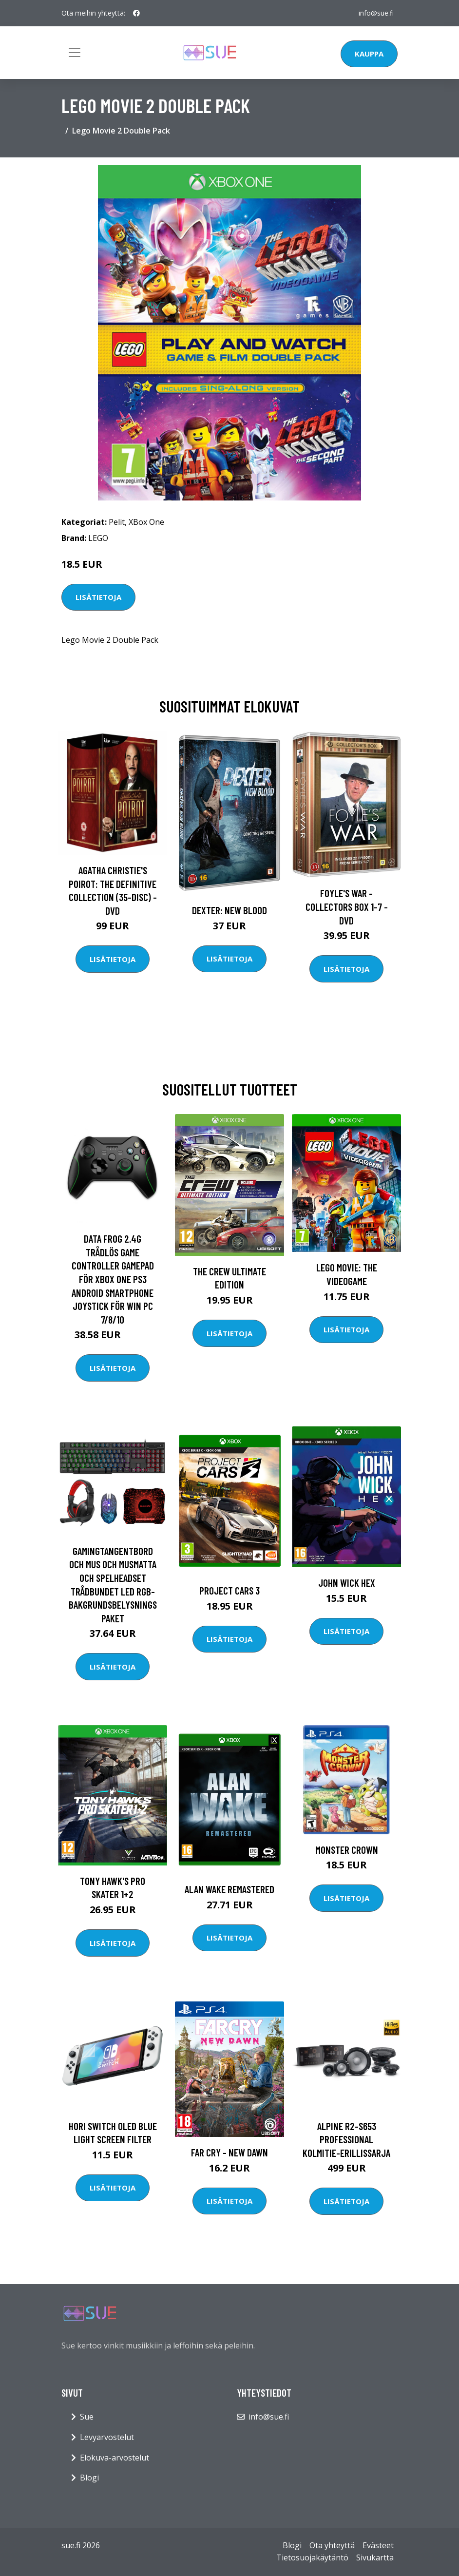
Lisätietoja (98, 597)
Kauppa (369, 53)
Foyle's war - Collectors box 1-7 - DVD (347, 906)
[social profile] (136, 13)
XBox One (146, 522)
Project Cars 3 (229, 1590)
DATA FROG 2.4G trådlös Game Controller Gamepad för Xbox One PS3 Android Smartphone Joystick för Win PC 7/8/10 (113, 1279)
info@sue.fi (376, 13)
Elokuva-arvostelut (114, 2457)
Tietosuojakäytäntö (312, 2557)
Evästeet (378, 2545)
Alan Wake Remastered (229, 1889)
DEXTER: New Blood (229, 910)
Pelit (117, 522)
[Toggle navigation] (74, 52)
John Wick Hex (346, 1582)
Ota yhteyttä (332, 2545)
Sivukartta (375, 2557)
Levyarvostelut (107, 2437)
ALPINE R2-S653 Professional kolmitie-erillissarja (346, 2139)
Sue (87, 2416)
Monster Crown (346, 1850)
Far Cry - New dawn (229, 2152)
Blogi (89, 2477)
